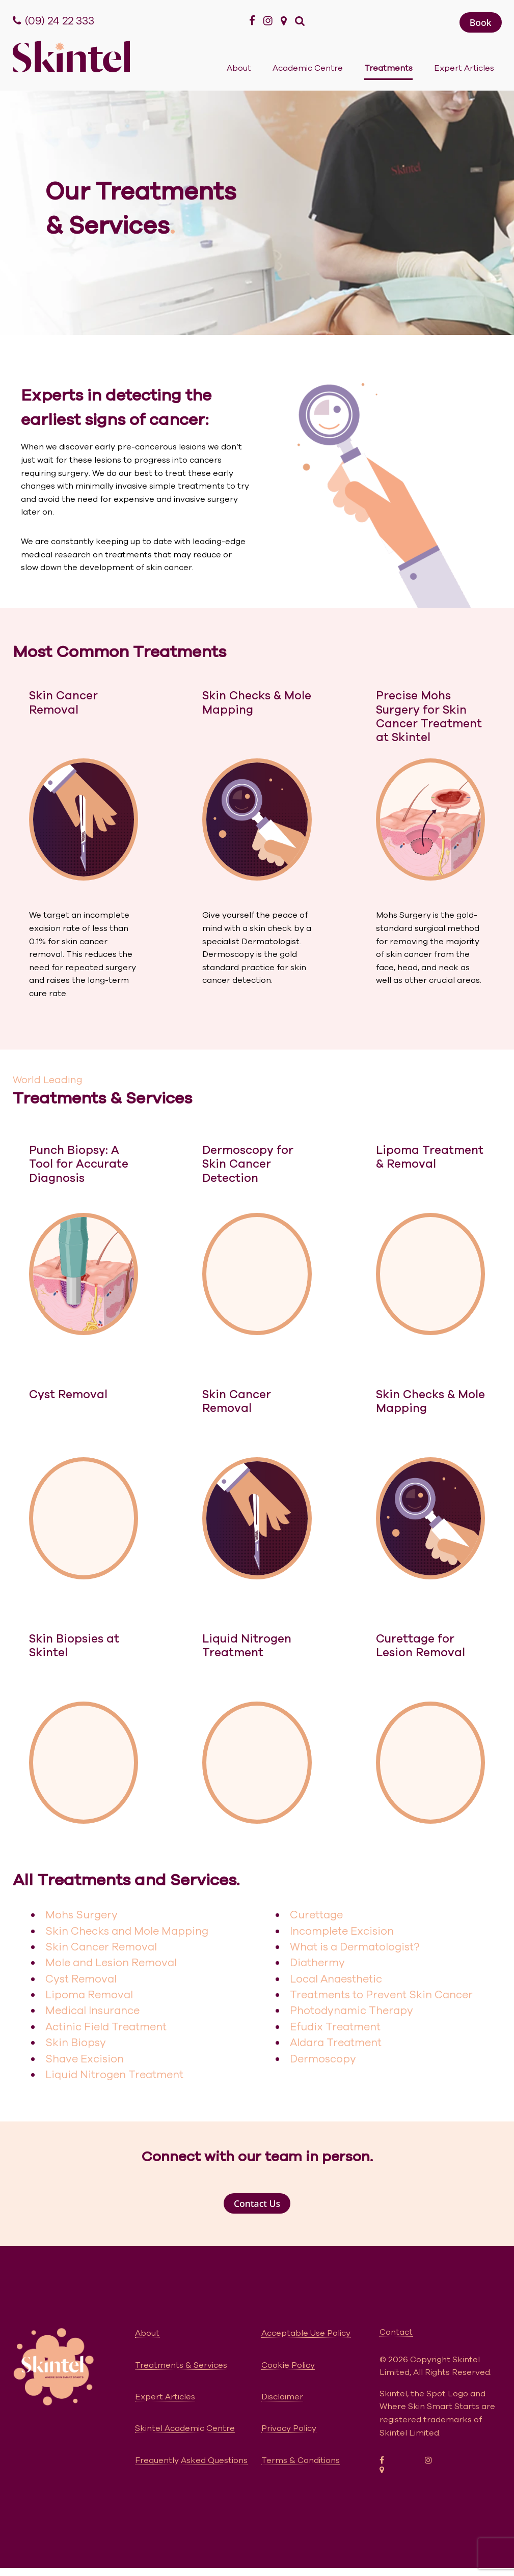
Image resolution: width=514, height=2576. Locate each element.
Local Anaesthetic (336, 1979)
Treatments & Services (181, 2365)
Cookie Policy (288, 2365)
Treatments (388, 68)
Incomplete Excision (342, 1931)
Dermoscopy (323, 2059)
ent (372, 2027)
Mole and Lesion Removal (111, 1963)
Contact (396, 2332)
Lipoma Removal (89, 1995)
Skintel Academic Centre (185, 2428)
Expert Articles (464, 68)
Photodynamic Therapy (351, 2010)
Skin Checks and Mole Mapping (126, 1931)
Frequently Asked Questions (191, 2460)
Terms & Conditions (300, 2460)
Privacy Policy (288, 2428)
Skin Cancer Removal (101, 1947)
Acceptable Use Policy (305, 2333)
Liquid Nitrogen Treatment (114, 2075)
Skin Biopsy (75, 2042)
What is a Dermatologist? (354, 1947)
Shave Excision (84, 2059)
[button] (480, 22)
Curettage (316, 1915)
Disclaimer (282, 2397)
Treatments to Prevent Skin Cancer (381, 1995)
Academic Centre (308, 68)
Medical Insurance (92, 2010)
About (239, 68)
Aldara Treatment (336, 2042)
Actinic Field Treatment (106, 2027)
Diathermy (317, 1963)
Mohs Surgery (81, 1915)
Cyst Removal (81, 1979)
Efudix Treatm (327, 2027)
